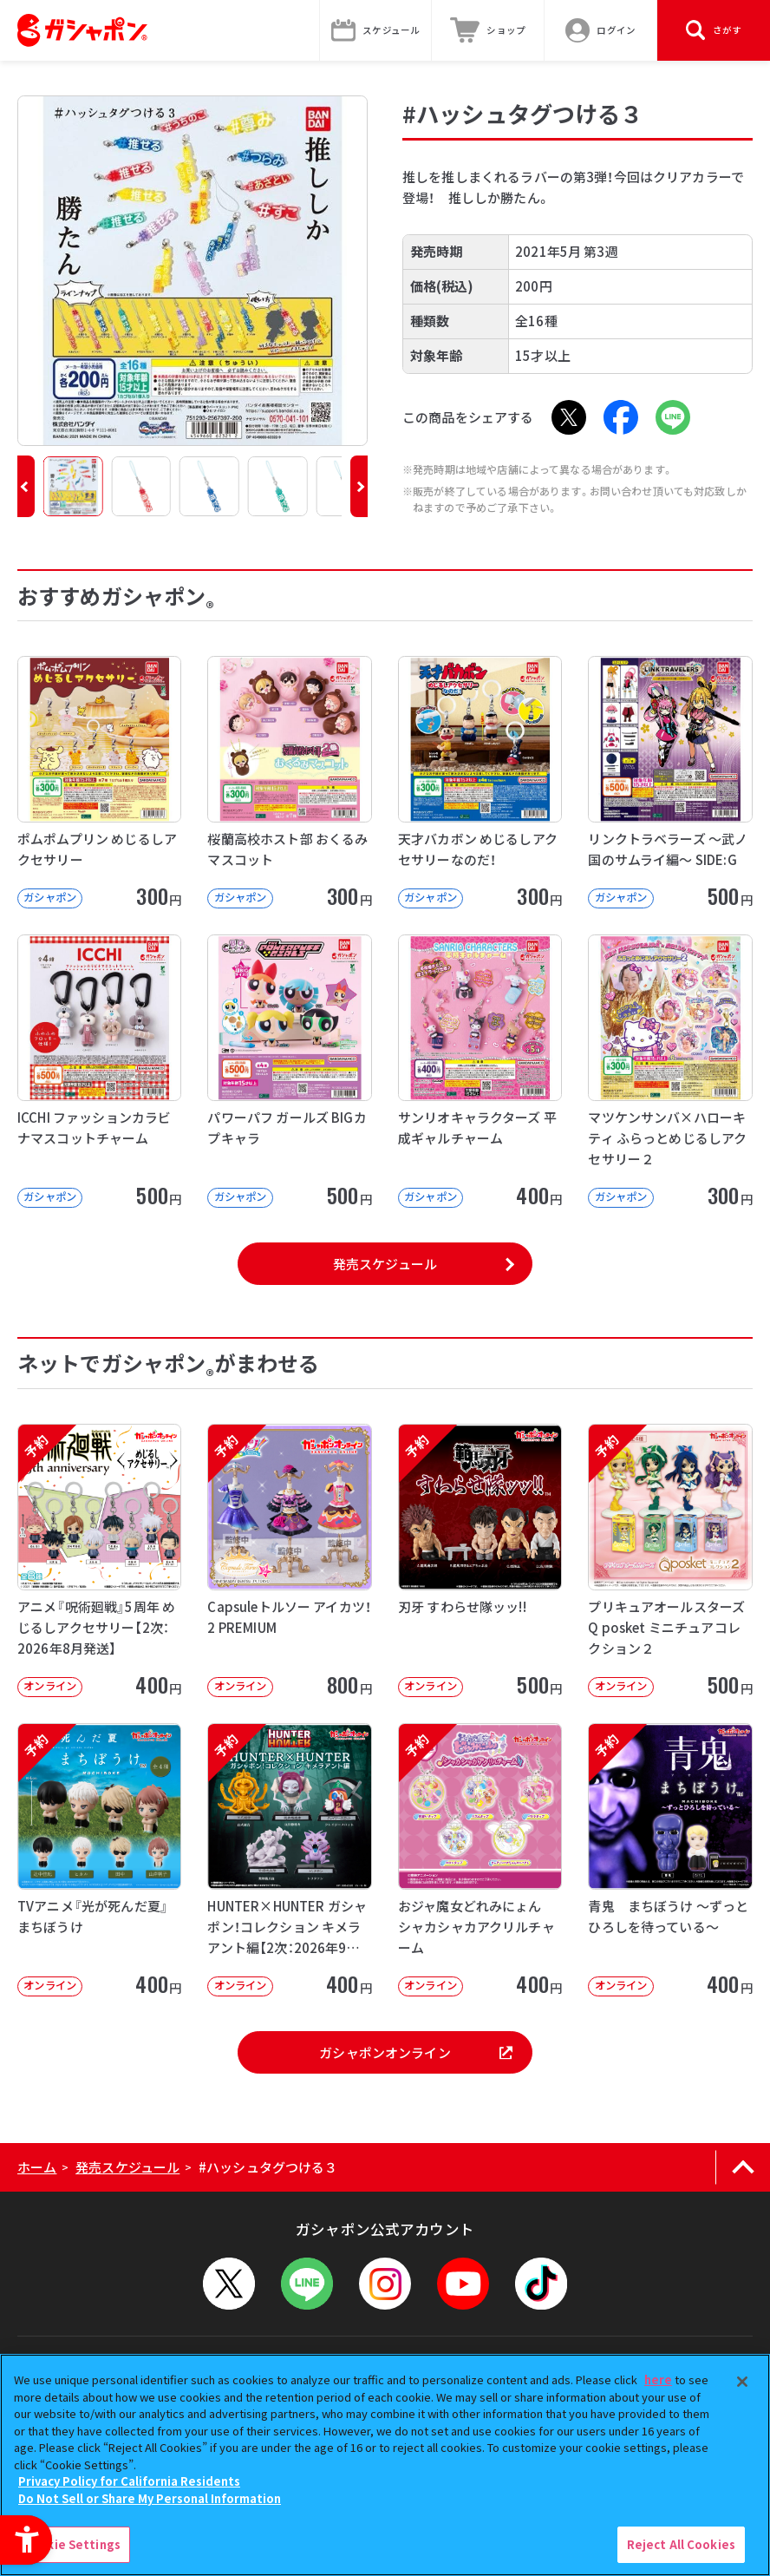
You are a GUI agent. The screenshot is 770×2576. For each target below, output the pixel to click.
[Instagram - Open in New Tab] (385, 2284)
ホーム (36, 2167)
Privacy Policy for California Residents (129, 2481)
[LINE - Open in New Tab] (673, 417)
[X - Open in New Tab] (568, 417)
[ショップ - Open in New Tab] (488, 30)
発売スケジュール (385, 1264)
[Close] (742, 2382)
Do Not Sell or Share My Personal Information (149, 2498)
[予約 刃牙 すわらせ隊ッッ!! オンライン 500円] (480, 1560)
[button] (26, 486)
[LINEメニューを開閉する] (307, 2284)
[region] (385, 2465)
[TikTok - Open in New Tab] (541, 2284)
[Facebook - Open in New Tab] (621, 417)
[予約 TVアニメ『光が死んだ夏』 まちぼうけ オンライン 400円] (99, 1859)
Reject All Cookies (681, 2544)
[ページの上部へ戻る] (742, 2167)
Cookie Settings (72, 2544)
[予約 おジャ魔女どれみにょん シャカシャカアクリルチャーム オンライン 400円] (480, 1859)
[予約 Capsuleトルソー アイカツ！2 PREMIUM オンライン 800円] (289, 1560)
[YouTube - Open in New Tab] (463, 2284)
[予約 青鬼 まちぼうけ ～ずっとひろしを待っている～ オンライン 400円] (670, 1859)
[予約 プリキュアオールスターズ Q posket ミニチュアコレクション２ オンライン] (670, 1560)
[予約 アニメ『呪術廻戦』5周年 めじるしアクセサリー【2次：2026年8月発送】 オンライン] (99, 1560)
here (658, 2379)
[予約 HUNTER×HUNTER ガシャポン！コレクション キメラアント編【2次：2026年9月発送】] (289, 1859)
